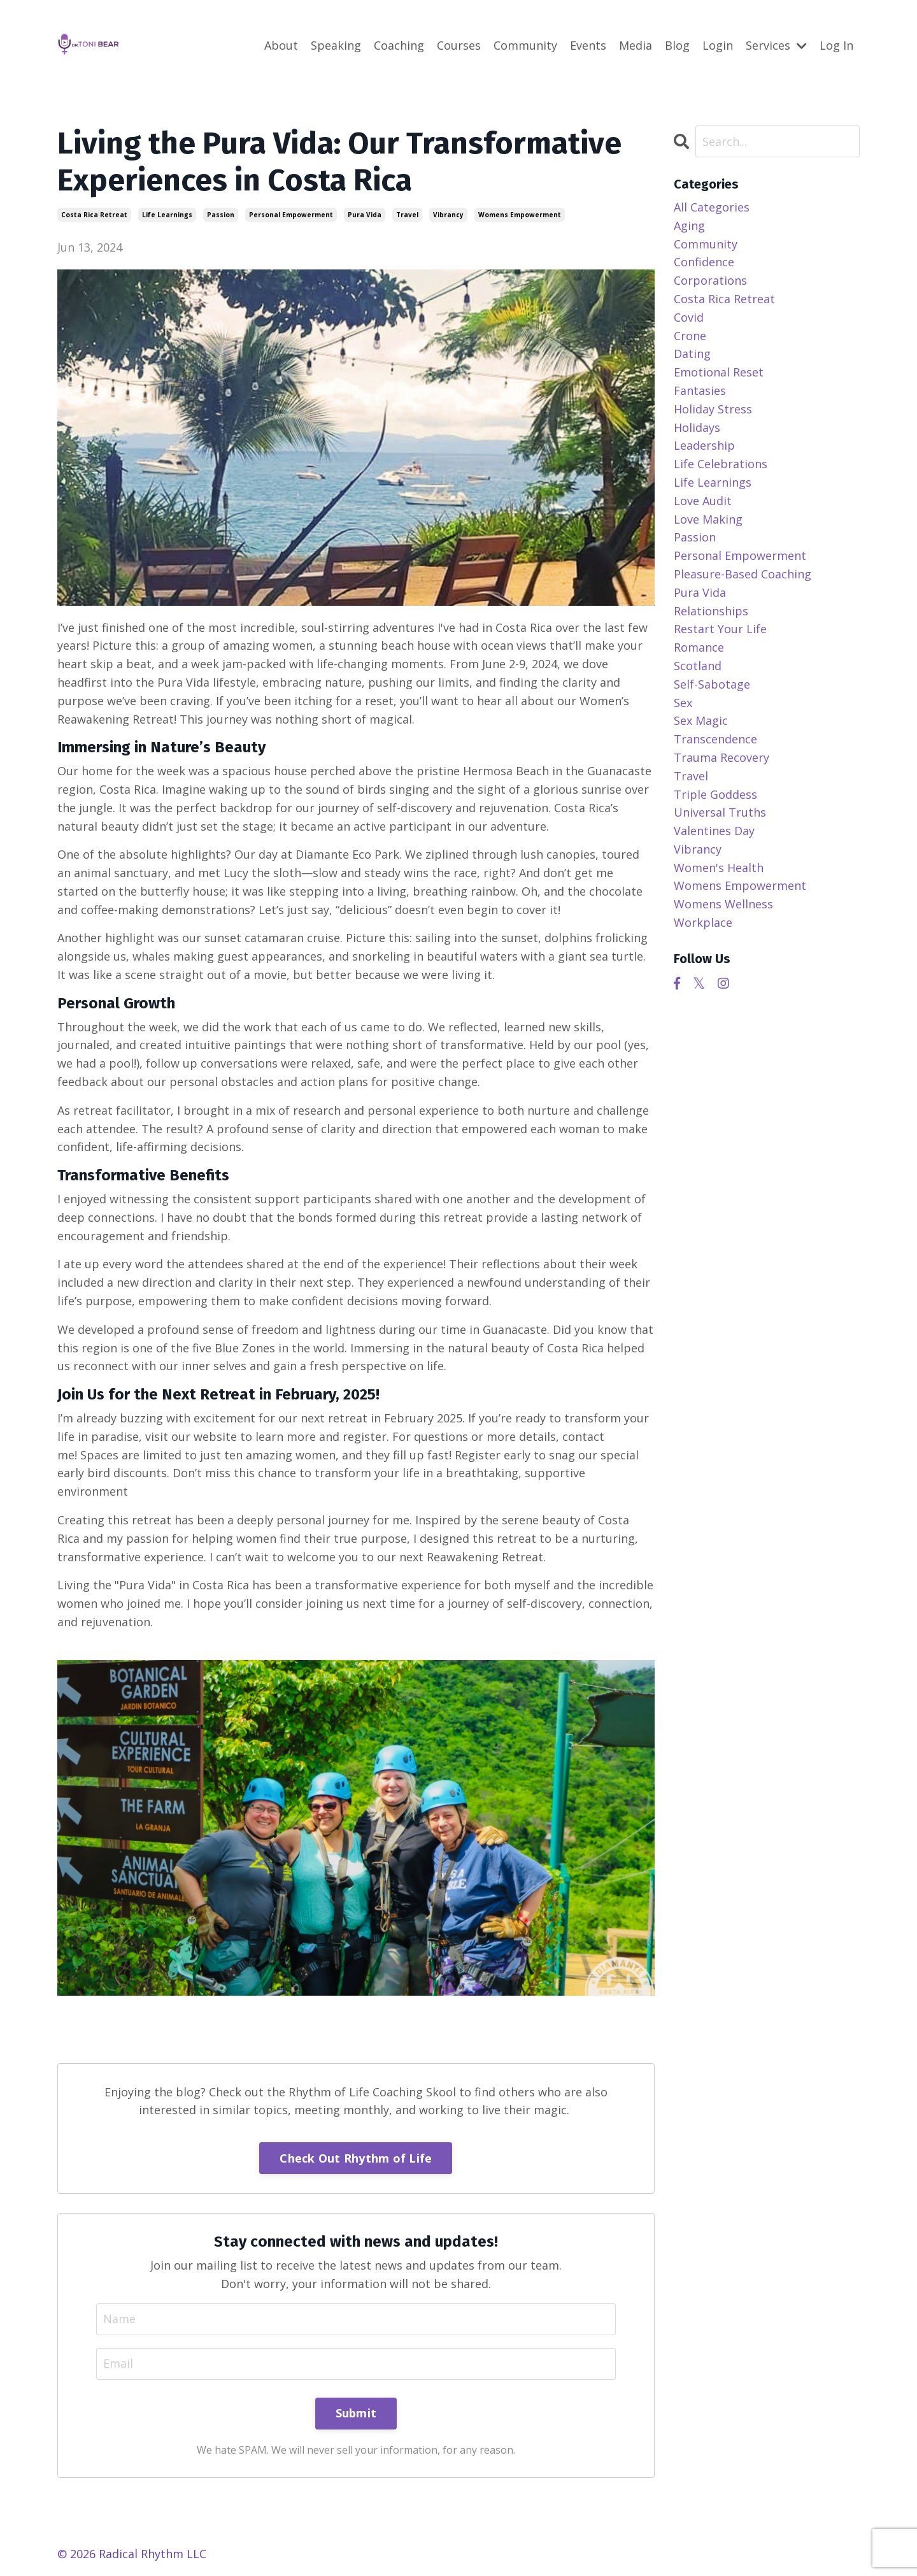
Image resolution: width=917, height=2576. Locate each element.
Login (717, 45)
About (281, 45)
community (705, 244)
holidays (697, 427)
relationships (711, 611)
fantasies (700, 390)
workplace (703, 922)
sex (683, 702)
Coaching (399, 45)
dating (692, 353)
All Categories (712, 207)
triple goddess (715, 794)
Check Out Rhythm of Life (356, 2158)
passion (220, 214)
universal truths (720, 812)
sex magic (701, 720)
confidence (704, 261)
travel (407, 214)
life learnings (167, 214)
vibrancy (448, 214)
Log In (836, 45)
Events (588, 45)
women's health (719, 867)
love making (708, 519)
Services (776, 45)
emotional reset (719, 372)
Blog (677, 45)
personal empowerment (291, 214)
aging (689, 225)
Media (635, 45)
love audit (703, 500)
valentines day (714, 830)
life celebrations (720, 463)
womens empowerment (519, 214)
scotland (698, 665)
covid (689, 317)
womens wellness (723, 904)
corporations (710, 280)
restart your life (720, 628)
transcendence (715, 739)
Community (525, 45)
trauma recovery (721, 757)
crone (690, 335)
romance (699, 647)
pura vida (364, 214)
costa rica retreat (94, 214)
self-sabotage (712, 684)
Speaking (336, 45)
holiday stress (713, 409)
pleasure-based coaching (742, 574)
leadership (704, 445)
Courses (459, 45)
